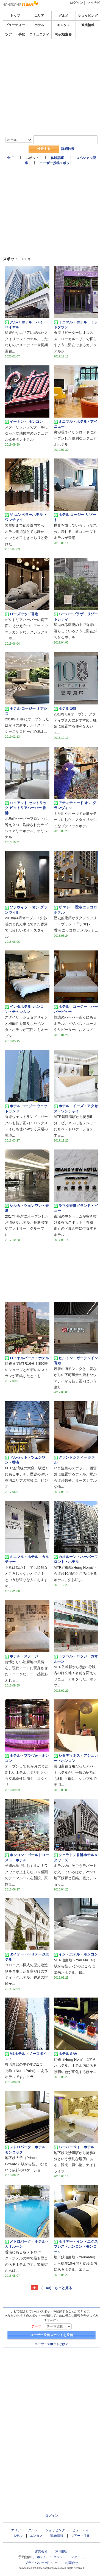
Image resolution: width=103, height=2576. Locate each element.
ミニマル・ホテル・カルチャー (27, 1559)
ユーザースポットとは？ (51, 2344)
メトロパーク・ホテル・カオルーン (27, 2243)
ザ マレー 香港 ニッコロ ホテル (75, 909)
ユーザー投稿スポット (56, 163)
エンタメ (63, 25)
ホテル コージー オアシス (26, 710)
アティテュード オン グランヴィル (75, 805)
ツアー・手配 (15, 34)
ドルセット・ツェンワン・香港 (25, 1459)
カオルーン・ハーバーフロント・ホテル (76, 1559)
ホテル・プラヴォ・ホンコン (27, 1758)
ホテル (39, 25)
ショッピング (88, 16)
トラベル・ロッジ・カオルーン (76, 1658)
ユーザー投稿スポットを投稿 (51, 2335)
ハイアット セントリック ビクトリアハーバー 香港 (25, 808)
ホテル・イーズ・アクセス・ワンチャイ (76, 1108)
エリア (39, 16)
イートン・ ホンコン (24, 421)
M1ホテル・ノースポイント (26, 2056)
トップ (15, 16)
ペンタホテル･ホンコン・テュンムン (24, 1009)
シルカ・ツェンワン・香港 (27, 1208)
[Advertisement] (52, 58)
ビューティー (15, 25)
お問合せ (71, 2563)
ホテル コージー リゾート (75, 517)
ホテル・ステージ (21, 1656)
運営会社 (41, 2551)
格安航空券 (63, 34)
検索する (43, 149)
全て (10, 158)
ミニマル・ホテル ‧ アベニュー (75, 424)
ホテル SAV (65, 2054)
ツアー (75, 2557)
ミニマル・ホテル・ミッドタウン (76, 324)
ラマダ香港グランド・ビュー (76, 1208)
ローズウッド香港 (21, 614)
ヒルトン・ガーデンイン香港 (76, 1360)
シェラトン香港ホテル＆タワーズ (76, 1857)
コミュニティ (39, 34)
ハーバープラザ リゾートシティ (76, 616)
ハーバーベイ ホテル (76, 2147)
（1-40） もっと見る (55, 2288)
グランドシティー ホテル (74, 1459)
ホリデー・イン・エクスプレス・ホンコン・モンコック (76, 2246)
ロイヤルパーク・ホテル (27, 1358)
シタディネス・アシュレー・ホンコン (76, 1758)
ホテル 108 (65, 708)
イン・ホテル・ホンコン (76, 1954)
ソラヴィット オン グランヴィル (26, 909)
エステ (58, 2557)
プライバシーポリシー (41, 2563)
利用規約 (61, 2551)
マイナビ (93, 3)
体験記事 (57, 158)
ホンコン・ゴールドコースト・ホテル (27, 1857)
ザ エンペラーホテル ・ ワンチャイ (26, 517)
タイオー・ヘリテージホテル (27, 1956)
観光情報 (87, 25)
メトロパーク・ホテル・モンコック (27, 2149)
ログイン (76, 3)
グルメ (63, 16)
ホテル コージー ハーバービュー (76, 1009)
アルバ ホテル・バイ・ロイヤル (25, 324)
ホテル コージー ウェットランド (26, 1108)
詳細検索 (67, 149)
